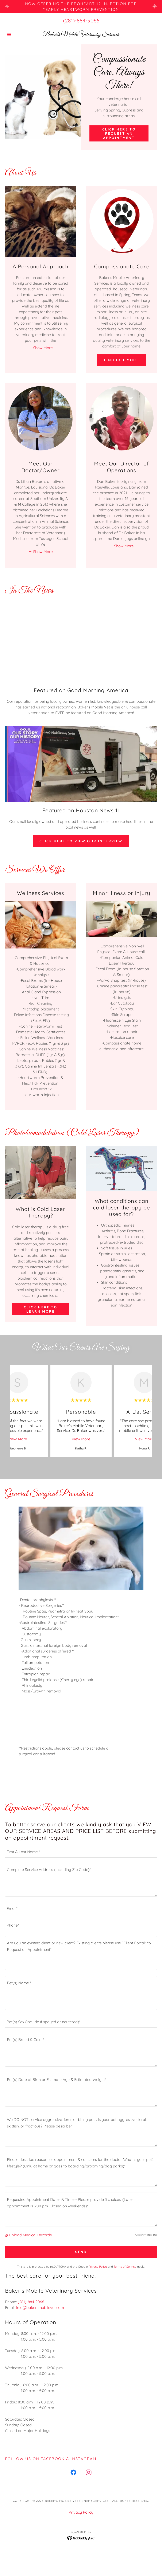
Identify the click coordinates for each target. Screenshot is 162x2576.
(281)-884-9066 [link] (81, 20)
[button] (16, 34)
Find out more (121, 360)
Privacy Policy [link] (98, 2267)
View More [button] (17, 1439)
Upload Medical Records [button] (30, 2235)
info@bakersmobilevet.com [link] (40, 2307)
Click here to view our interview (81, 841)
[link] (81, 34)
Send (81, 2252)
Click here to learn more (40, 1309)
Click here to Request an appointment (119, 133)
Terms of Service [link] (125, 2267)
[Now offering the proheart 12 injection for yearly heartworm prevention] (81, 6)
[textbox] (81, 1852)
